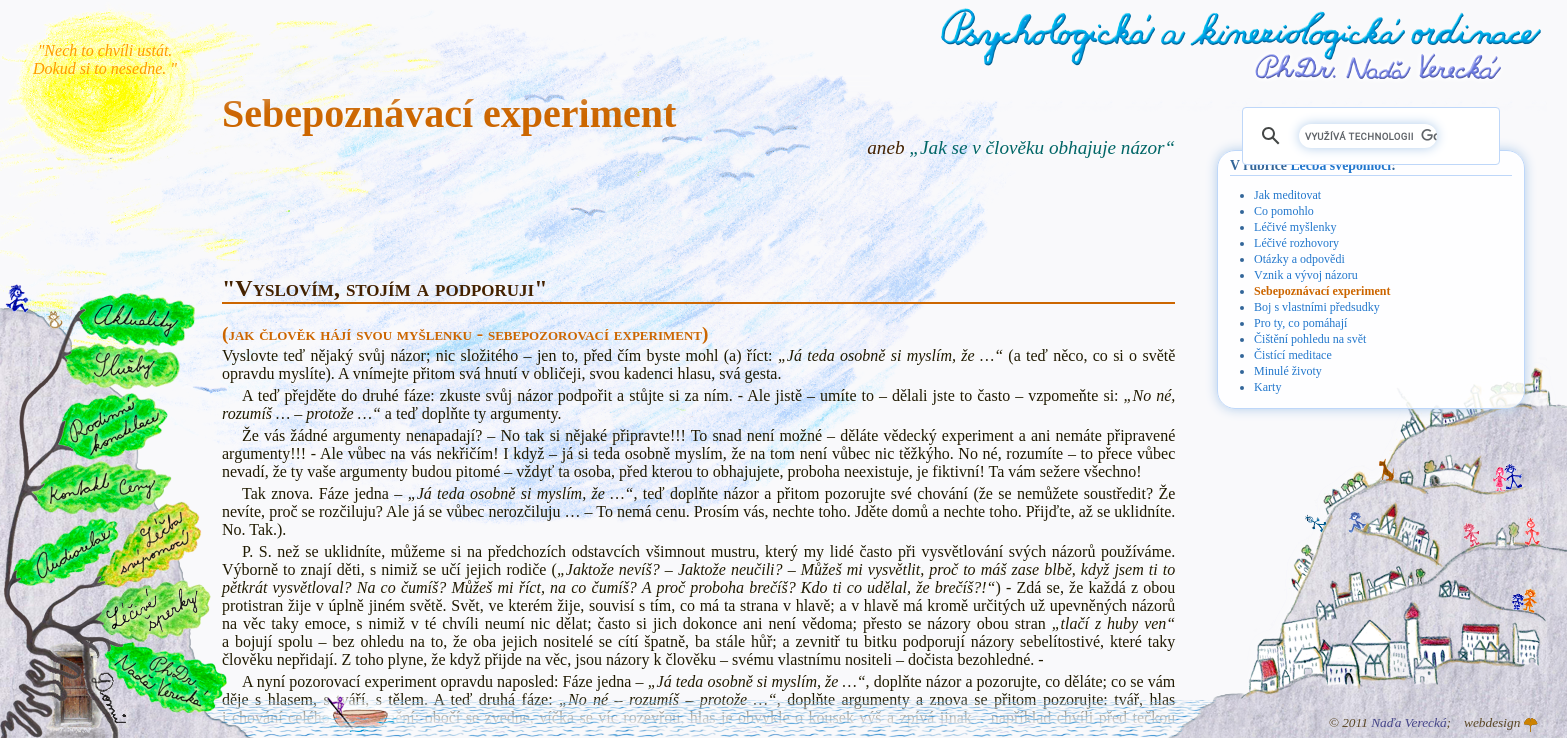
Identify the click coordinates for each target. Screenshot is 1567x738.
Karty (1267, 387)
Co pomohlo (1284, 211)
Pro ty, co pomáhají (1300, 323)
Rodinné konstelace (111, 425)
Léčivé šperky (152, 610)
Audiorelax (66, 552)
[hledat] (1368, 136)
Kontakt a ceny (100, 487)
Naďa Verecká (1408, 722)
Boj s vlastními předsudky (1317, 307)
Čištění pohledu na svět (1310, 339)
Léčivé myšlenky (1295, 227)
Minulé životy (1288, 371)
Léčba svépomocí (1340, 165)
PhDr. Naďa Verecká (1379, 67)
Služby (121, 367)
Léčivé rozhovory (1296, 243)
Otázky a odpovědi (1299, 259)
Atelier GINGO (1531, 725)
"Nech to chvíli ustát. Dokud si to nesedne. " (105, 59)
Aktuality (136, 319)
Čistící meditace (1293, 355)
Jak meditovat (1287, 195)
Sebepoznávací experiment (1322, 291)
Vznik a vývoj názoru (1306, 275)
